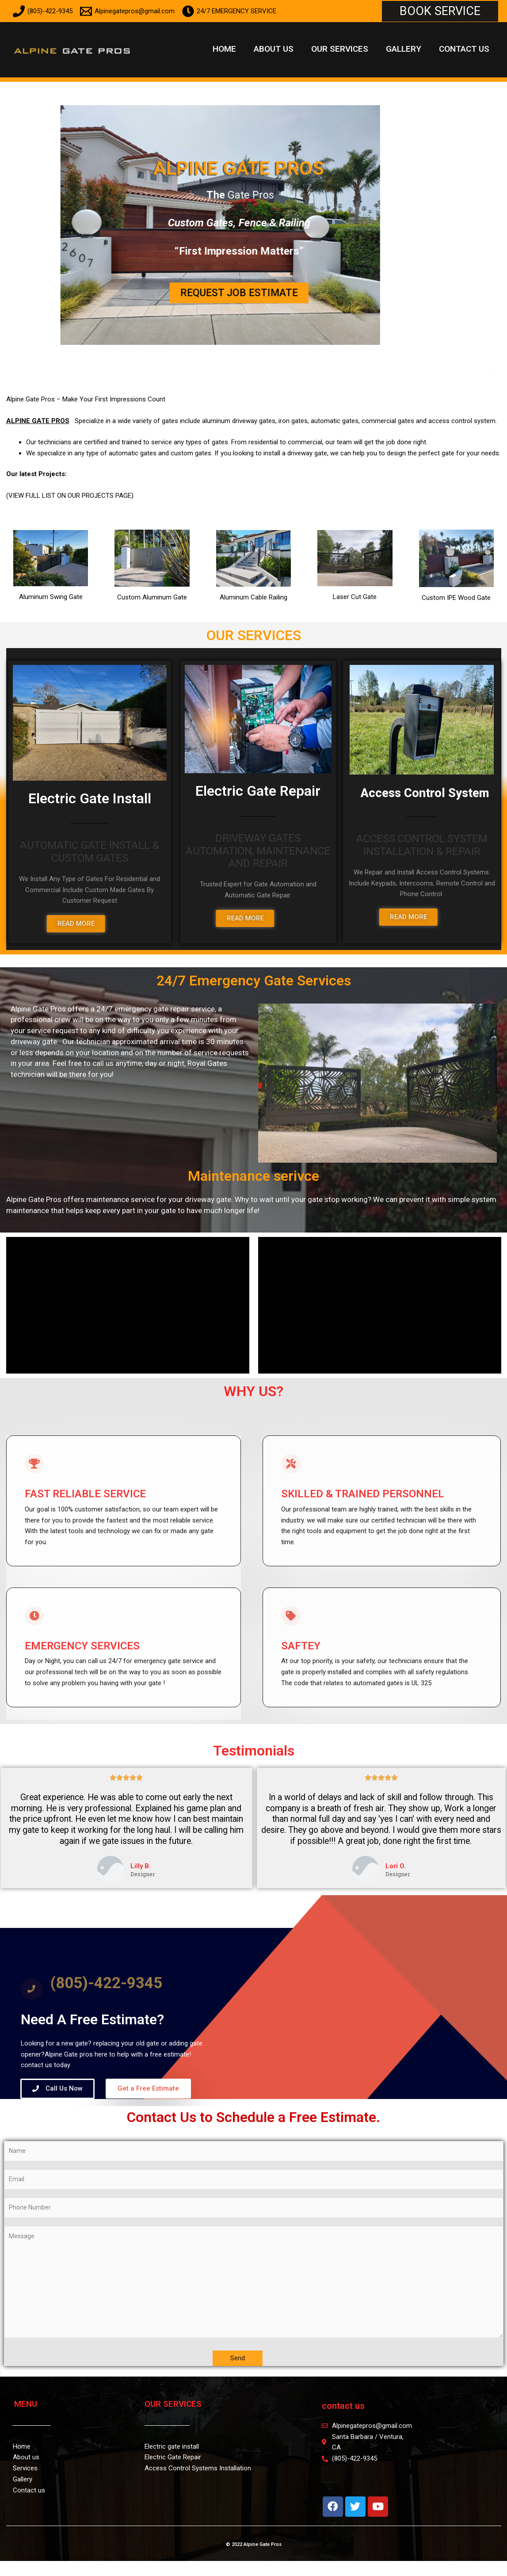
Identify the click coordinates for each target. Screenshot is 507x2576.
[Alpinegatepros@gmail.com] (127, 11)
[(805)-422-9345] (42, 11)
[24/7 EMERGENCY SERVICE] (229, 11)
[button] (440, 11)
